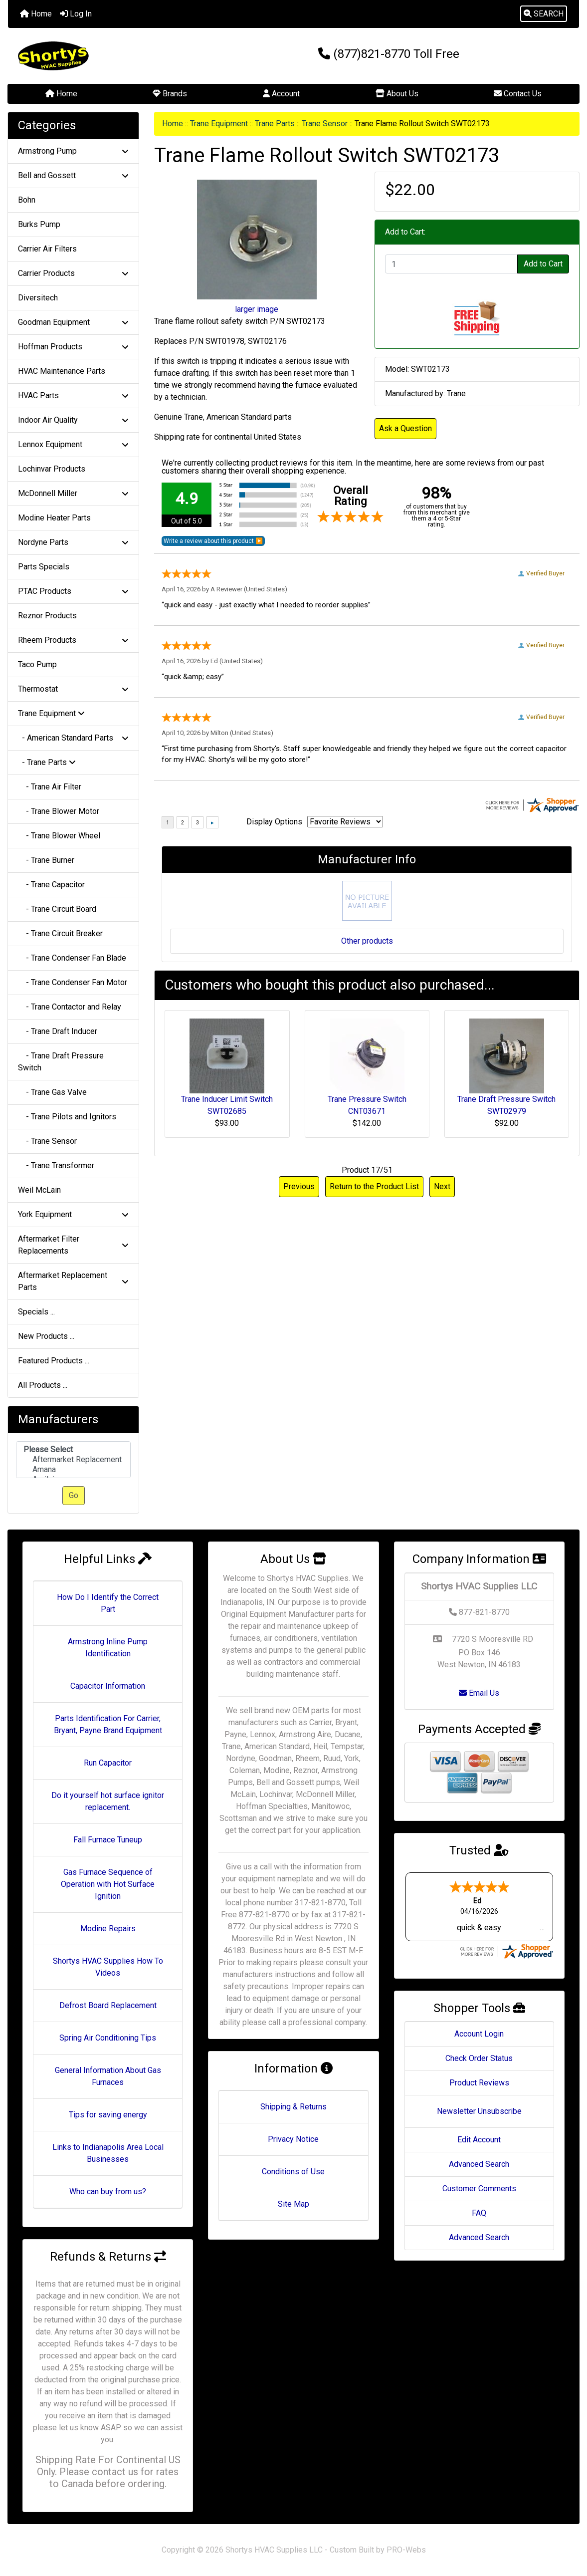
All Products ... (42, 1385)
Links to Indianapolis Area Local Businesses (108, 2153)
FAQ (479, 2213)
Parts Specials (43, 566)
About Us (397, 93)
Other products (367, 941)
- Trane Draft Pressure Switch (61, 1061)
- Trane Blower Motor (58, 811)
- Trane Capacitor (51, 884)
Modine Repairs (108, 1928)
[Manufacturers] (73, 1460)
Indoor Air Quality (73, 420)
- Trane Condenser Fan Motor (72, 982)
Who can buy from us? (107, 2191)
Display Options (274, 821)
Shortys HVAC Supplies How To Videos (108, 1967)
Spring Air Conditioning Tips (107, 2038)
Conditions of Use (293, 2171)
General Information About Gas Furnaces (108, 2076)
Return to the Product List (374, 1186)
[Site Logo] (103, 56)
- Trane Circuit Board (57, 909)
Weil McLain (39, 1190)
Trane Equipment (219, 123)
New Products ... (46, 1336)
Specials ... (36, 1311)
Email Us (479, 1693)
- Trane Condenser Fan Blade (72, 958)
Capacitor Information (107, 1686)
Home (36, 13)
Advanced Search (479, 2164)
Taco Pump (37, 664)
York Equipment (73, 1214)
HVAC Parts (73, 395)
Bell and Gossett (73, 175)
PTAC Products (73, 591)
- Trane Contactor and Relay (69, 1007)
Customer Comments (479, 2188)
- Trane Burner (46, 860)
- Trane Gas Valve (52, 1092)
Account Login (479, 2034)
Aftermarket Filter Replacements (73, 1245)
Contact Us (518, 93)
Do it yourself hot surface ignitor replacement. (107, 1801)
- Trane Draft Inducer (57, 1031)
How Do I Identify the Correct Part (108, 1603)
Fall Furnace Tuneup (107, 1839)
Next (442, 1186)
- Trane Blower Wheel (59, 835)
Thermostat (73, 689)
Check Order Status (479, 2058)
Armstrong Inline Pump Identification (108, 1647)
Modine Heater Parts (54, 517)
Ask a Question (405, 428)
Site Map (293, 2204)
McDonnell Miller (73, 493)
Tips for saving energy (108, 2114)
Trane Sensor (325, 123)
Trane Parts (275, 123)
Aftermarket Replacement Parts (73, 1281)
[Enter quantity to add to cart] (451, 264)
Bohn (26, 200)
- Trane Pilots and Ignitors (67, 1116)
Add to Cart (543, 263)
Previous (299, 1186)
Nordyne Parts (73, 542)
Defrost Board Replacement (108, 2005)
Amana (73, 1470)
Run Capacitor (108, 1763)
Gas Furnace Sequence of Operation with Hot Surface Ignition (108, 1884)
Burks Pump (39, 224)
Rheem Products (73, 640)
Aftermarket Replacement (73, 1460)
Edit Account (479, 2139)
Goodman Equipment (73, 322)
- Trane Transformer (56, 1165)
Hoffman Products (73, 346)
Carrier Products (73, 273)
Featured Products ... (53, 1360)
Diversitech (38, 297)
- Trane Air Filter (49, 786)
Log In (76, 13)
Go (73, 1495)
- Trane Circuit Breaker (60, 933)
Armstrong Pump (73, 151)
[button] (543, 14)
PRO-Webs (406, 2550)
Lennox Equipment (73, 444)
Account (281, 93)
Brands (170, 93)
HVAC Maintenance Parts (61, 371)
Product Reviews (479, 2082)
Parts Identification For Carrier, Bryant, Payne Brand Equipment (108, 1724)
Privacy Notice (293, 2139)
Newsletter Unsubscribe (479, 2111)
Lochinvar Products (51, 469)
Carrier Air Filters (47, 249)
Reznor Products (47, 615)
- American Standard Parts (73, 738)
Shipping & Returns (293, 2106)
